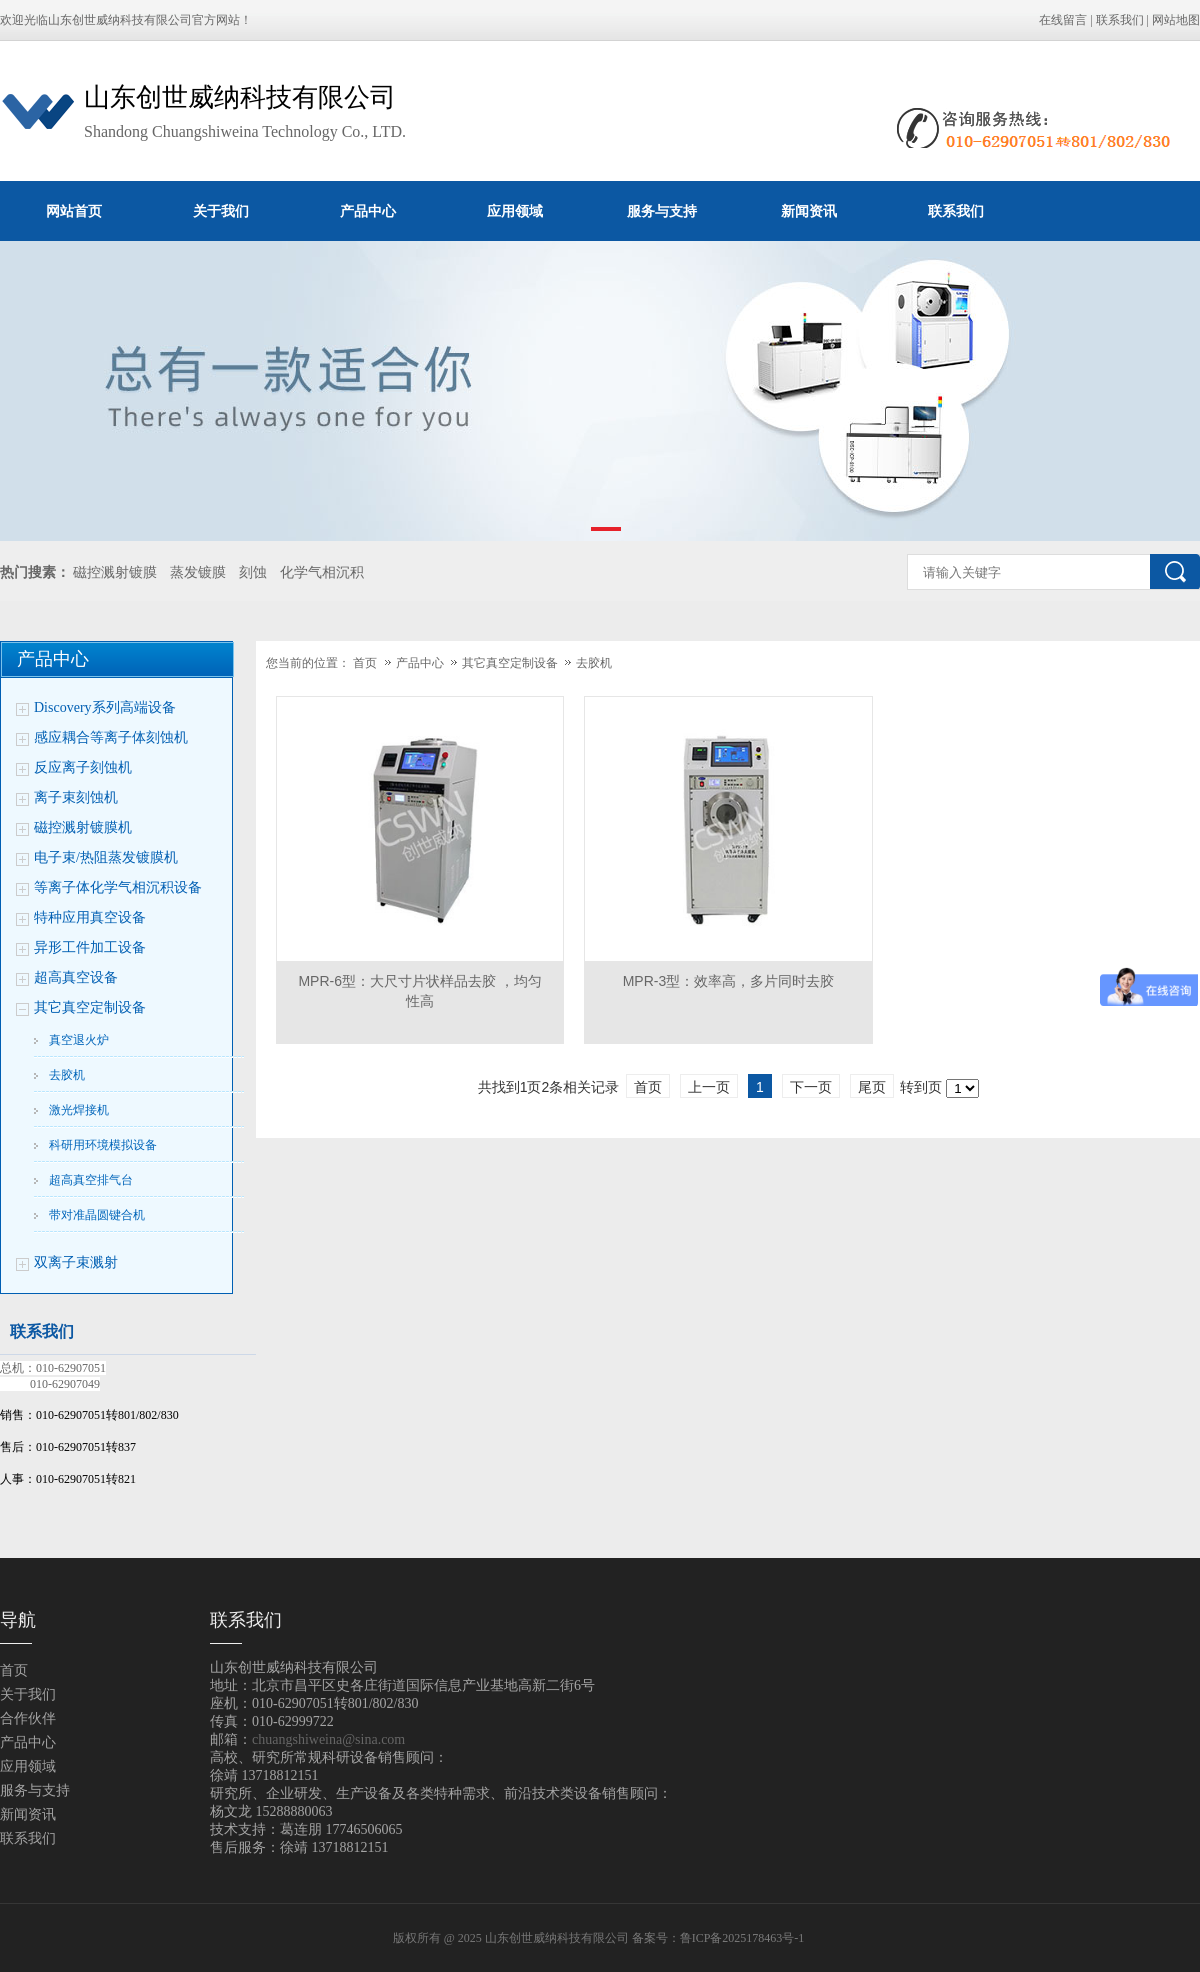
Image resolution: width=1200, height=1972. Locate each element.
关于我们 (221, 211)
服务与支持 (662, 211)
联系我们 (1120, 20)
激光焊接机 (79, 1110)
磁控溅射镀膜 (115, 572)
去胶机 (67, 1075)
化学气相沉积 (322, 572)
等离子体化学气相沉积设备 (118, 887)
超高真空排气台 (91, 1180)
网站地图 (1176, 20)
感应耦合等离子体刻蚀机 (111, 737)
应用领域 (515, 211)
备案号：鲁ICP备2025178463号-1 (720, 1938)
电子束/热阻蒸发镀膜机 (106, 857)
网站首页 (74, 211)
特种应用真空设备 (90, 917)
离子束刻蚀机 (76, 797)
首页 (365, 663)
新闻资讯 (809, 211)
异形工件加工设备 (90, 947)
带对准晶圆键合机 (97, 1215)
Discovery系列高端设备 (105, 707)
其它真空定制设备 (90, 1007)
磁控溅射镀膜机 (83, 827)
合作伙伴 (28, 1718)
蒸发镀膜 (198, 572)
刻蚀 (253, 572)
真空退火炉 (79, 1040)
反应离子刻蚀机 (83, 767)
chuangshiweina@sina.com (328, 1739)
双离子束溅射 (76, 1262)
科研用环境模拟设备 (103, 1145)
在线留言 (1063, 20)
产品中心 (368, 211)
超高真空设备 (76, 977)
